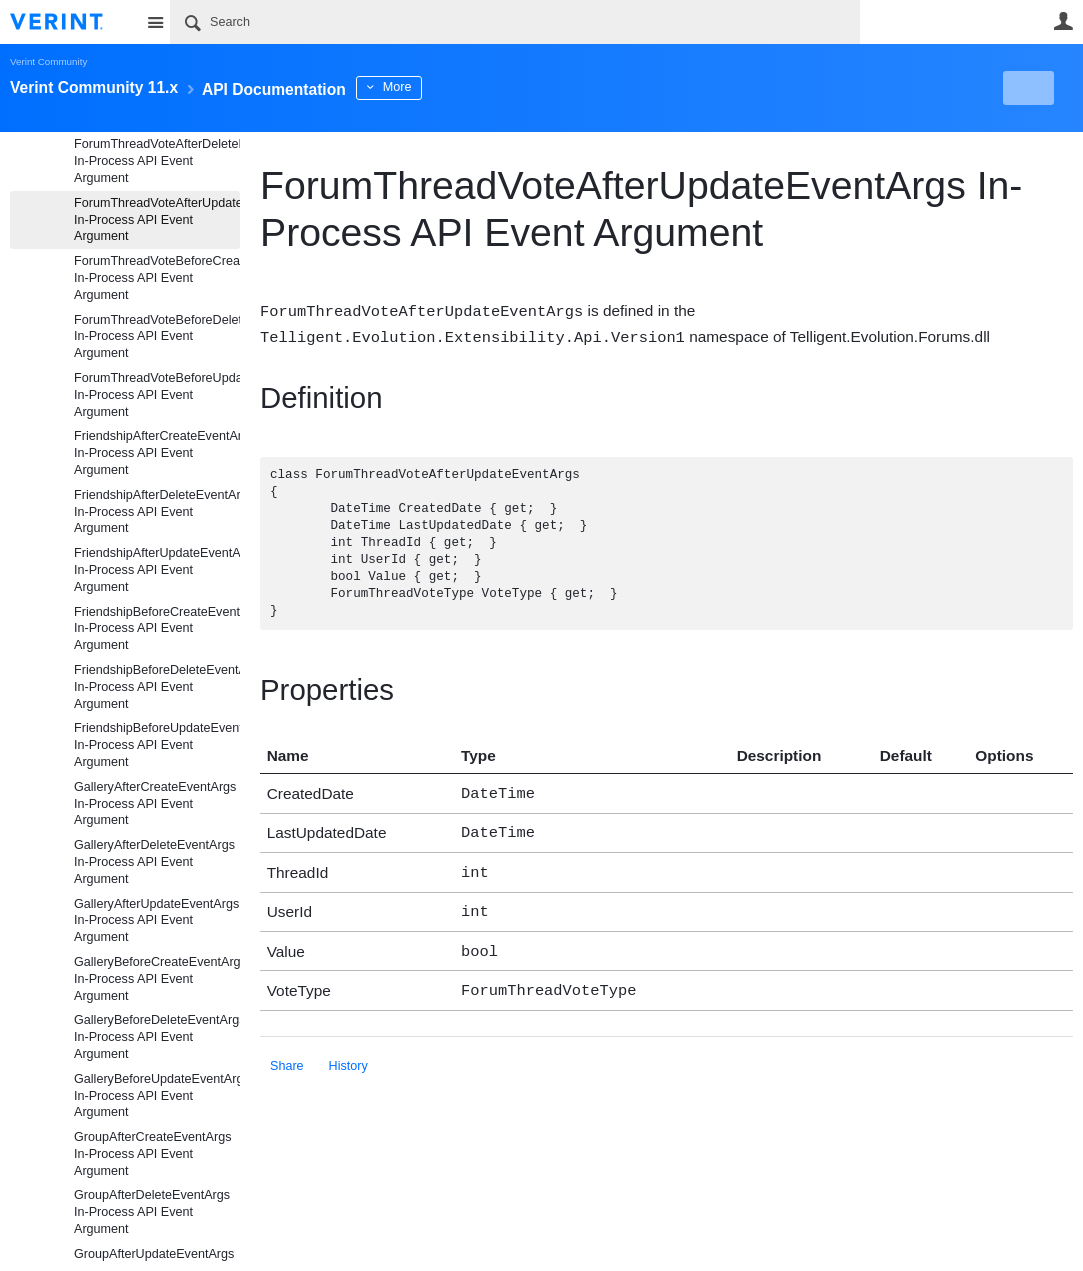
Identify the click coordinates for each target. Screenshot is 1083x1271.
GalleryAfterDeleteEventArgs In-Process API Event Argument (154, 862)
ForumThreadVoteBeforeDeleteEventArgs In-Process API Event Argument (157, 337)
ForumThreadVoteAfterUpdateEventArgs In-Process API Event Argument (157, 220)
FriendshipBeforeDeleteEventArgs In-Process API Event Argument (157, 687)
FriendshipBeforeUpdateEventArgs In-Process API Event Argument (157, 745)
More (449, 87)
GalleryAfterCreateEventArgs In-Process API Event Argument (155, 804)
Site (155, 22)
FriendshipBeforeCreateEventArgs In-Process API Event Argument (157, 629)
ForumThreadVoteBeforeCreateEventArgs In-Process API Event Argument (157, 278)
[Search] (515, 22)
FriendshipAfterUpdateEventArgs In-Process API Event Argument (157, 570)
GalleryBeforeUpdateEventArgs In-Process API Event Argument (157, 1096)
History (348, 1052)
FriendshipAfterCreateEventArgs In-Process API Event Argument (157, 453)
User (1063, 21)
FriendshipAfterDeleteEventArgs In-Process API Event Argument (157, 512)
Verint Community (48, 61)
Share (287, 1052)
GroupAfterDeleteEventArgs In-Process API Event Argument (152, 1212)
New (1027, 88)
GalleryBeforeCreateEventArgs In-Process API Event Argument (157, 979)
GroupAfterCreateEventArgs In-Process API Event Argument (153, 1154)
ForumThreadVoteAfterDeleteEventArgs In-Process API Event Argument (157, 161)
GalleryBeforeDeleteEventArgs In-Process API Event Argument (157, 1037)
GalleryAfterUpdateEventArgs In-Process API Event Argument (156, 921)
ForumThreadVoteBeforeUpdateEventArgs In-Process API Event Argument (157, 395)
